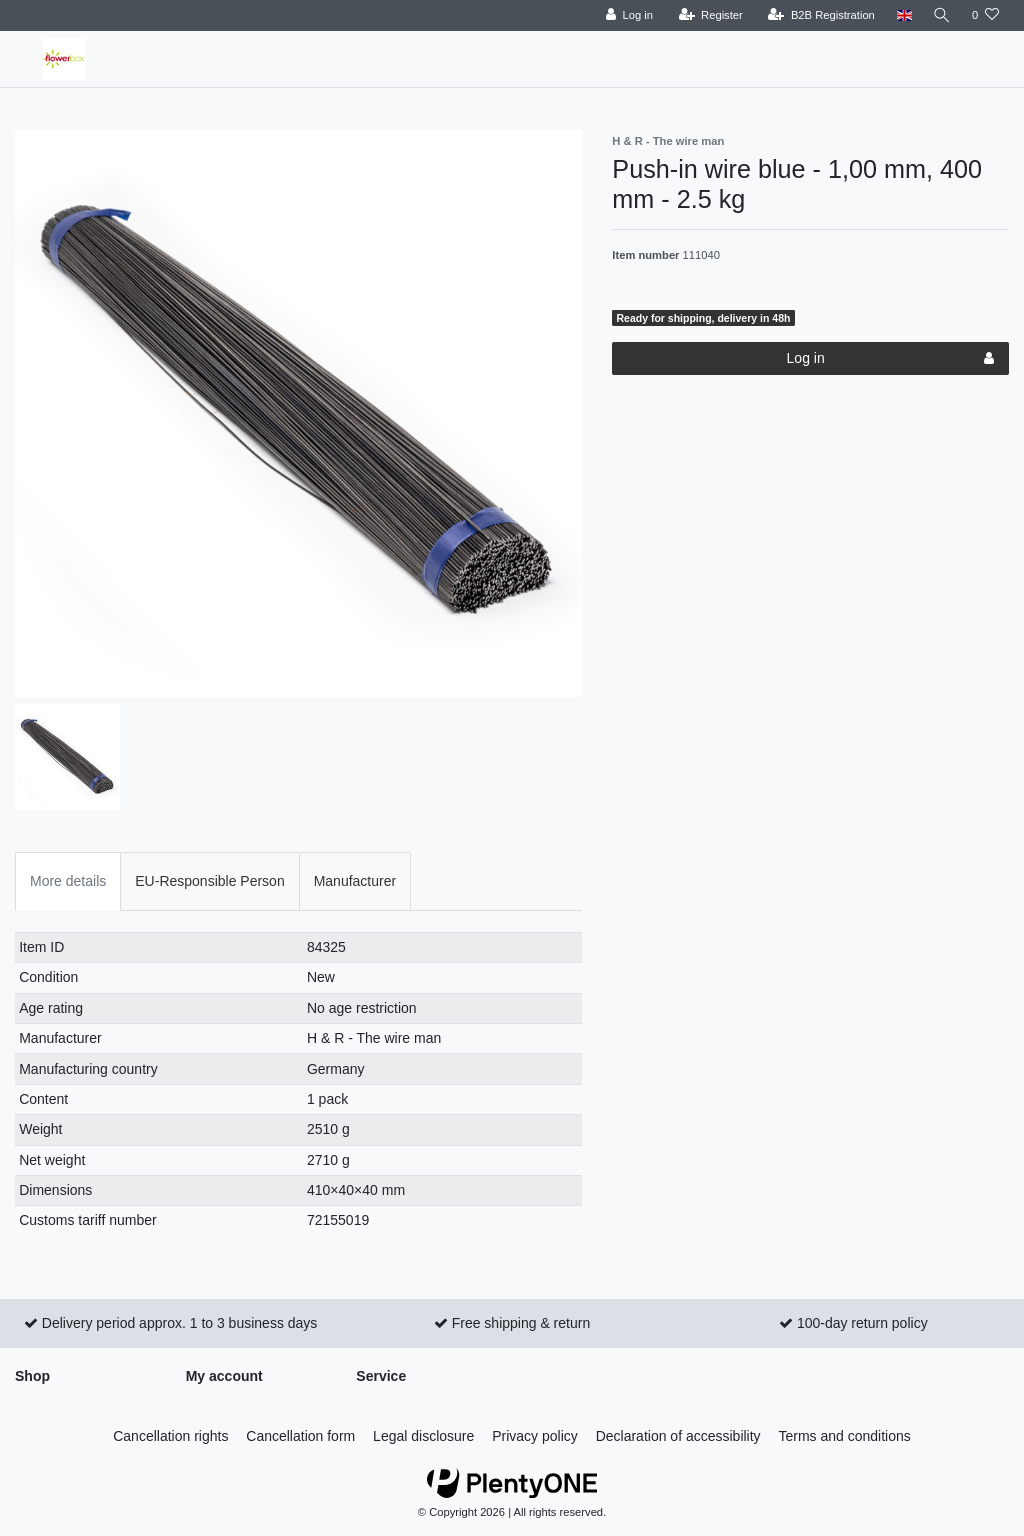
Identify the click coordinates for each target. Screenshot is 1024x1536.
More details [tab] (68, 881)
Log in (890, 359)
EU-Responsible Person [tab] (209, 881)
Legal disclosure (423, 1436)
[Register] (708, 15)
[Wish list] (985, 15)
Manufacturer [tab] (355, 881)
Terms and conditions (845, 1436)
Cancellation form (300, 1436)
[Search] (941, 15)
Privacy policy (535, 1436)
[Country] (901, 15)
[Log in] (626, 15)
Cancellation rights (170, 1436)
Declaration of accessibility (678, 1436)
